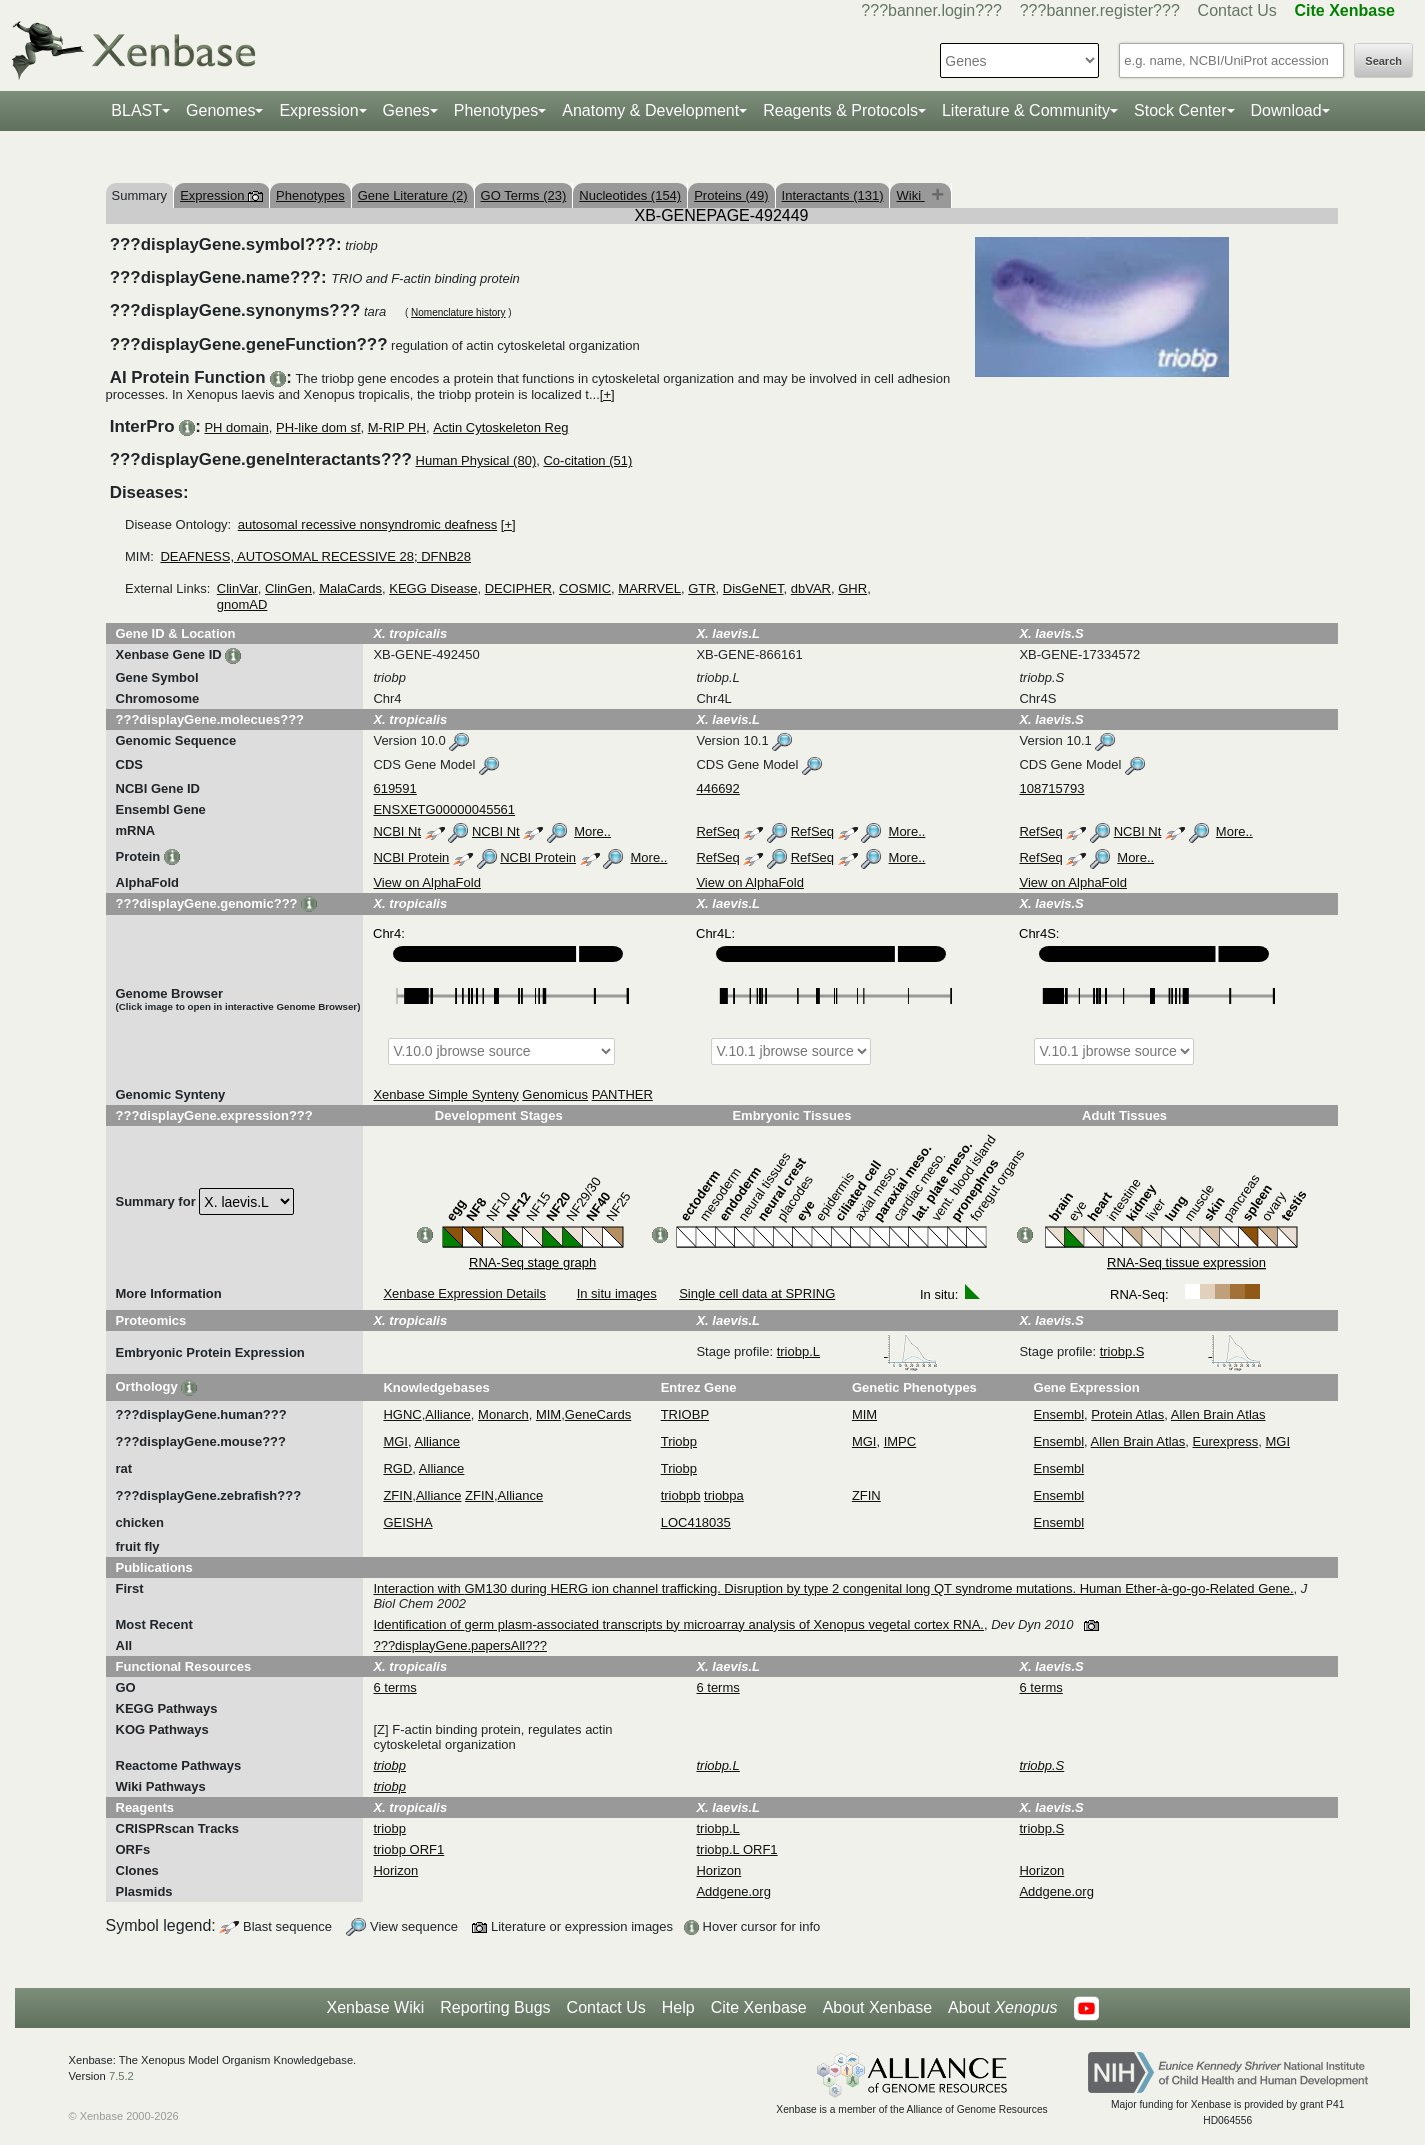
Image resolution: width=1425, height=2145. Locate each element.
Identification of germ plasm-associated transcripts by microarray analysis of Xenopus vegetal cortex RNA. (678, 1624)
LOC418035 (696, 1522)
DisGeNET (753, 588)
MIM (548, 1414)
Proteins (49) (731, 195)
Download (1286, 110)
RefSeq (717, 831)
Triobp (679, 1441)
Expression (318, 110)
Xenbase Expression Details (464, 1293)
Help (678, 2007)
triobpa (724, 1495)
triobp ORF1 (408, 1849)
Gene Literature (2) (413, 195)
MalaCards (350, 588)
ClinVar (237, 588)
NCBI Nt (397, 831)
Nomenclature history (458, 312)
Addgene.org (733, 1891)
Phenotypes (496, 110)
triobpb (681, 1495)
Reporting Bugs (495, 2007)
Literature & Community (1026, 110)
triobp (389, 1828)
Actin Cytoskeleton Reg (500, 427)
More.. (592, 831)
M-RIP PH (397, 427)
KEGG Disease (433, 588)
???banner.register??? (1100, 10)
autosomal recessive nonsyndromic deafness (367, 524)
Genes (406, 110)
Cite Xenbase (759, 2007)
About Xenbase (877, 2007)
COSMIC (585, 588)
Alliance (448, 1414)
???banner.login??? (931, 10)
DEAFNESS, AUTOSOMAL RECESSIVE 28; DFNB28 (315, 556)
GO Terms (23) (524, 195)
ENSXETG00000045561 (444, 809)
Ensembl (1059, 1414)
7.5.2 (121, 2076)
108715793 (1051, 788)
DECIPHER (518, 588)
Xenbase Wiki (375, 2007)
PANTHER (622, 1094)
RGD (397, 1468)
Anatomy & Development (650, 110)
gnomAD (242, 604)
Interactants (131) (833, 195)
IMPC (900, 1441)
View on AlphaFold (426, 882)
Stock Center (1180, 110)
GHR (852, 588)
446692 (717, 788)
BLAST (136, 110)
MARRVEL (649, 588)
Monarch (503, 1414)
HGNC (402, 1414)
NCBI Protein (411, 857)
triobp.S (1181, 1351)
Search (1383, 61)
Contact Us (1237, 10)
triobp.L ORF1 (736, 1849)
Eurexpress (1226, 1441)
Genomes (220, 110)
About (1002, 2008)
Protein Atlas (1127, 1414)
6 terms (394, 1687)
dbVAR (811, 588)
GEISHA (407, 1522)
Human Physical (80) (476, 460)
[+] (607, 394)
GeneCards (598, 1414)
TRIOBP (685, 1414)
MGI (395, 1441)
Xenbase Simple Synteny (445, 1094)
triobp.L (857, 1351)
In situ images (617, 1293)
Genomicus (555, 1094)
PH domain (236, 427)
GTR (701, 588)
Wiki (910, 195)
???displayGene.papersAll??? (459, 1645)
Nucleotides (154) (630, 195)
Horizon (395, 1870)
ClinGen (288, 588)
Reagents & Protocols (840, 110)
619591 (394, 788)
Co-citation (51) (587, 460)
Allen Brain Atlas (1218, 1414)
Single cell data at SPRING (757, 1293)
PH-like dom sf (318, 427)
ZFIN (397, 1495)
